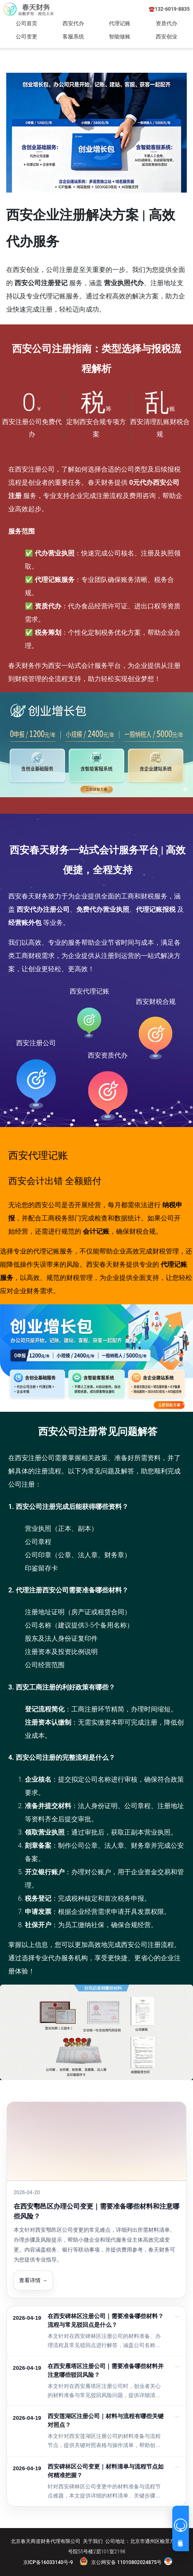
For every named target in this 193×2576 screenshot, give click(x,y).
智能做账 (119, 36)
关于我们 (93, 2541)
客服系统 (73, 36)
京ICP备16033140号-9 (48, 2562)
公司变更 (26, 36)
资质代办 (166, 23)
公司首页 (26, 23)
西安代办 (73, 23)
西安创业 (166, 36)
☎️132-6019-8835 (169, 9)
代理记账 (119, 23)
